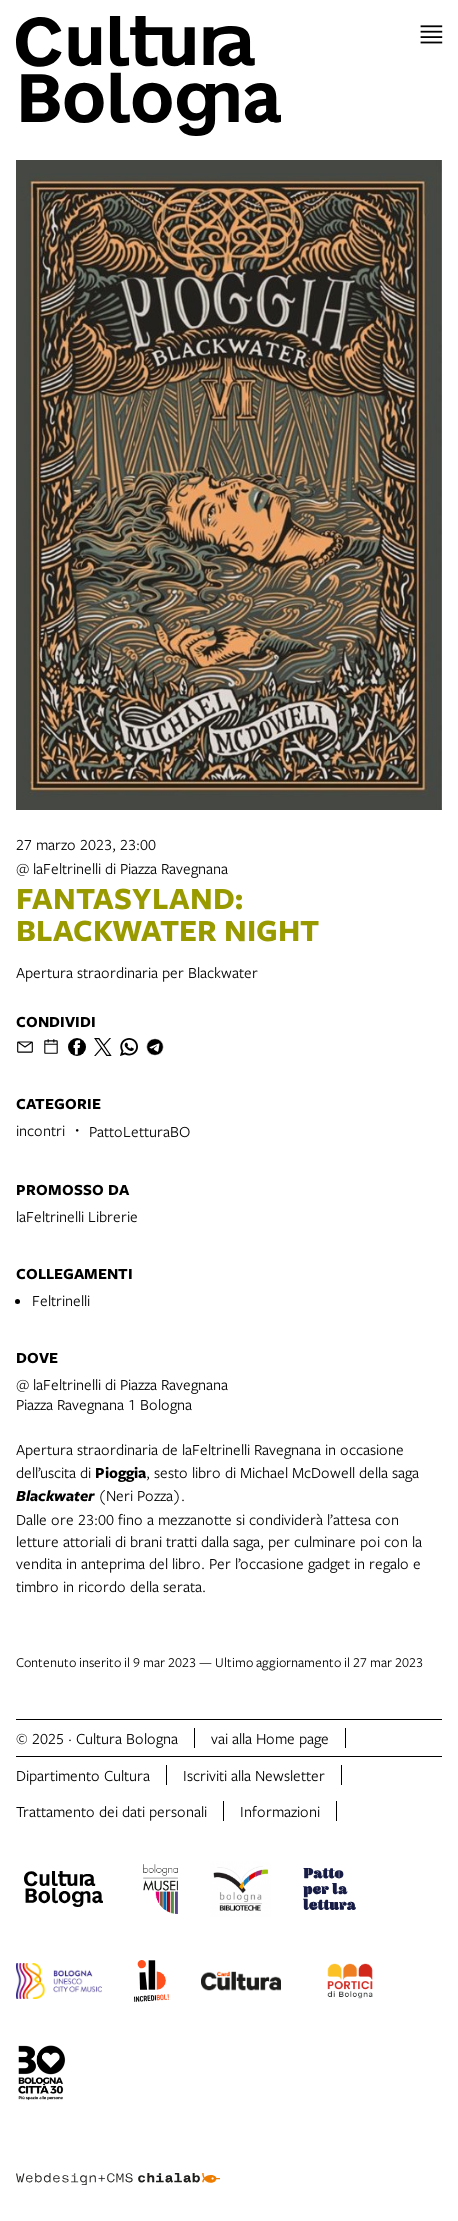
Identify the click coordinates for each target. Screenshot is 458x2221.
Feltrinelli (61, 1300)
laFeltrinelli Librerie (77, 1216)
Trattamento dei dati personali (111, 1811)
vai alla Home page (270, 1738)
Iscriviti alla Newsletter (254, 1775)
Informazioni (280, 1811)
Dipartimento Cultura (83, 1775)
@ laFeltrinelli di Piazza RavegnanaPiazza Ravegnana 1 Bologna (122, 1394)
